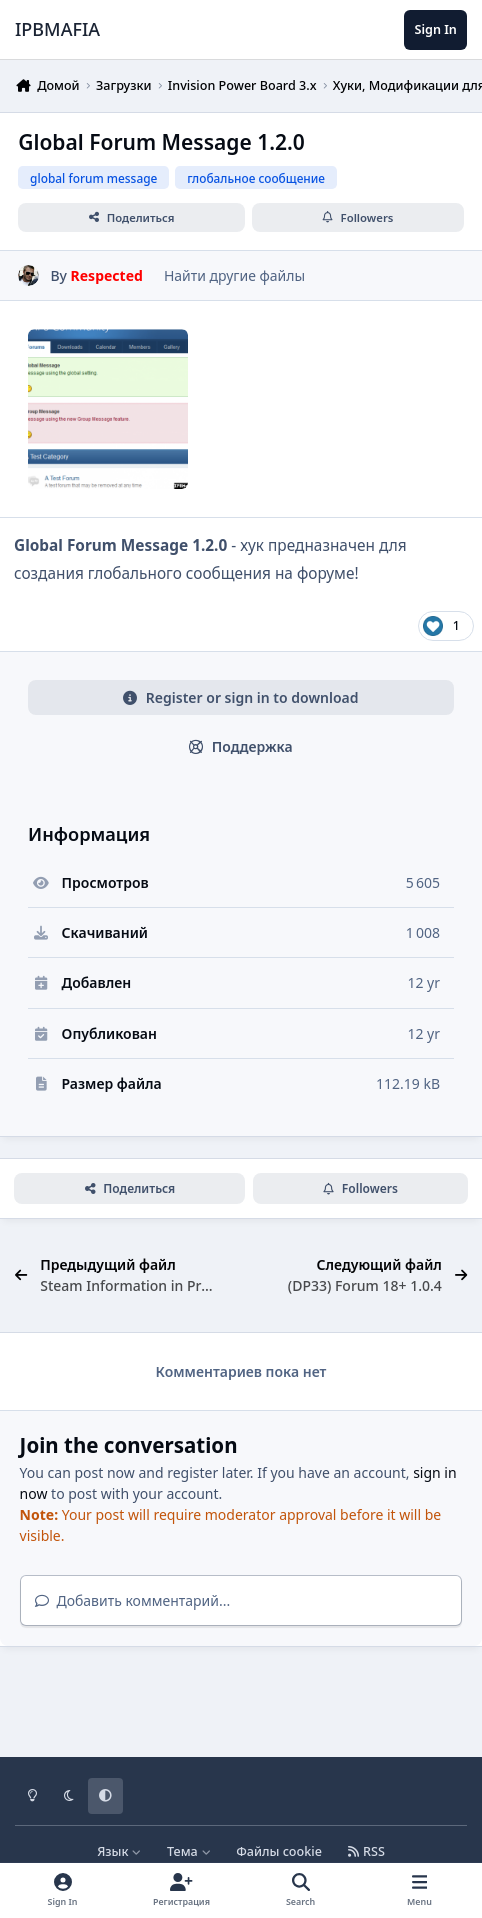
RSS (366, 1851)
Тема (189, 1851)
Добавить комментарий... (133, 1600)
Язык (119, 1851)
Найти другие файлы (234, 275)
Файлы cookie (279, 1851)
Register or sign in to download (240, 697)
